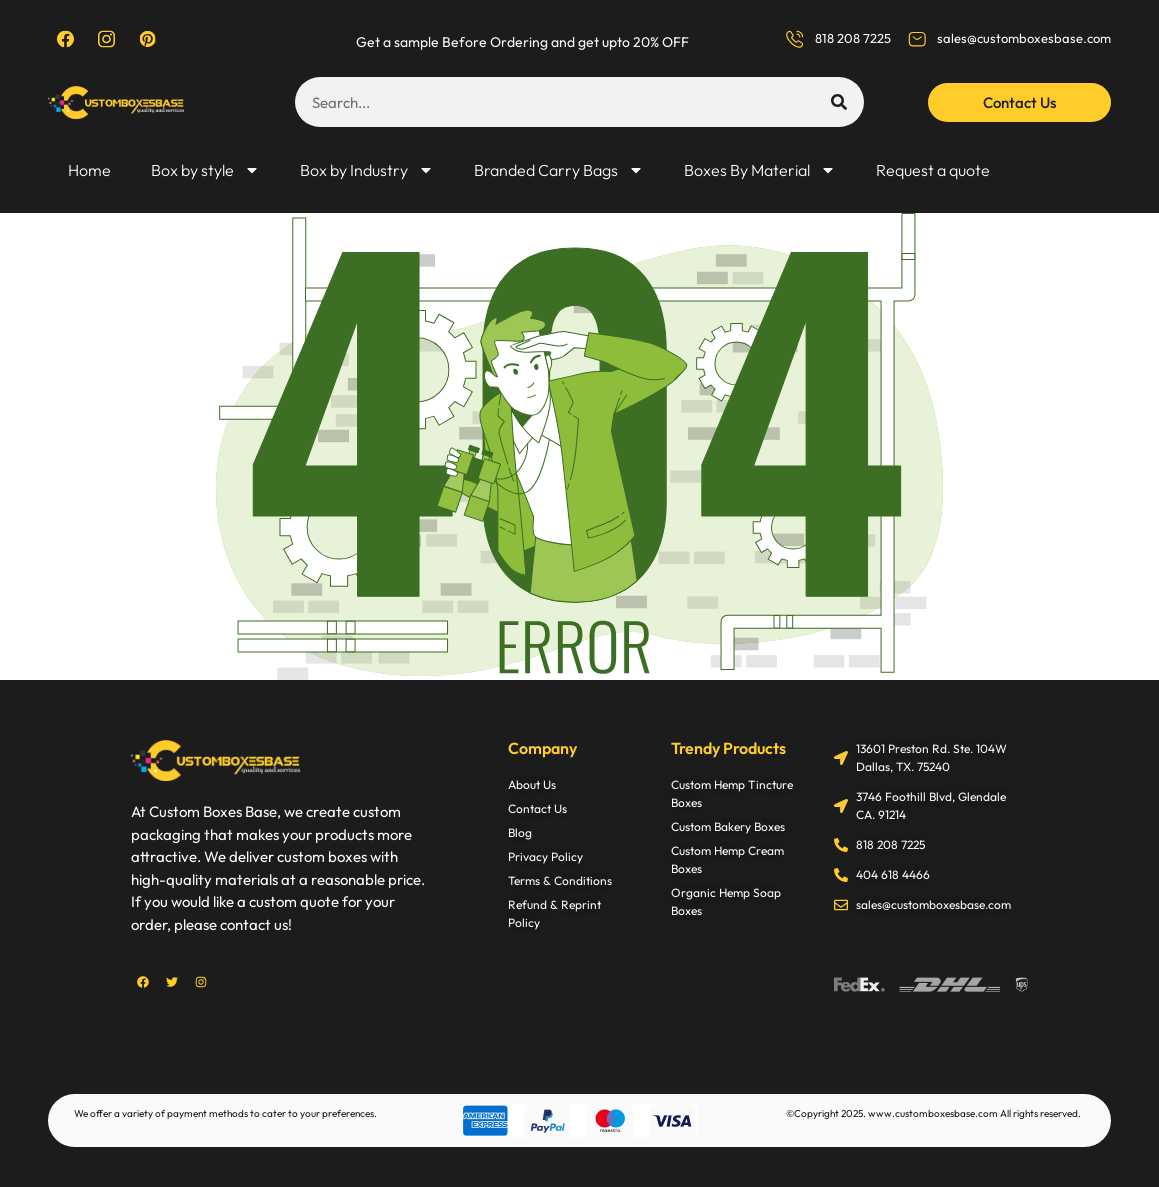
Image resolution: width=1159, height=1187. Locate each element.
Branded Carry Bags (559, 170)
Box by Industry (367, 170)
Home (89, 170)
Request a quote (933, 170)
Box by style (205, 170)
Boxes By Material (760, 170)
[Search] (839, 102)
